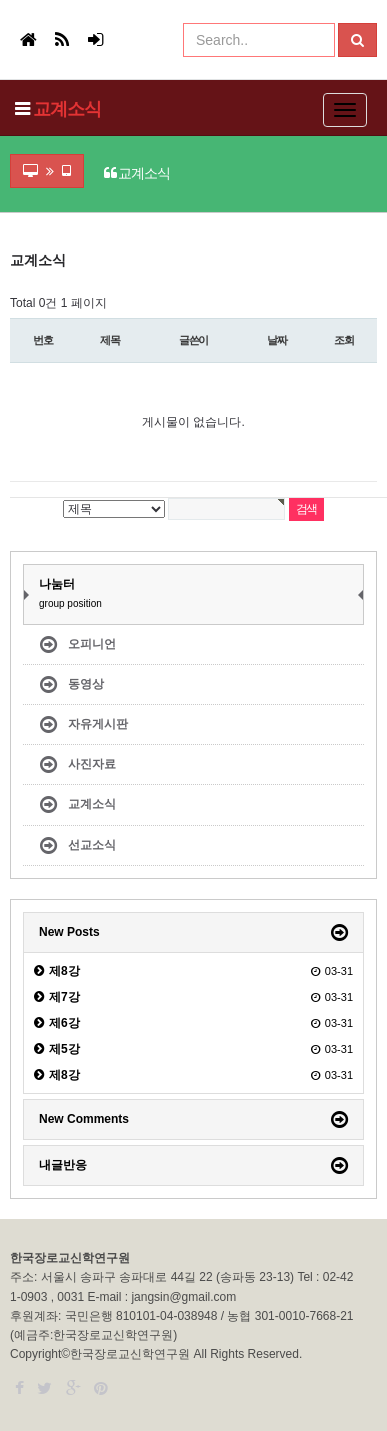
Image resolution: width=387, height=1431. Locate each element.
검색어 (5, 253)
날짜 (277, 340)
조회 (344, 340)
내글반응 (63, 1165)
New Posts (69, 932)
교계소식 (67, 109)
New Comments (84, 1119)
